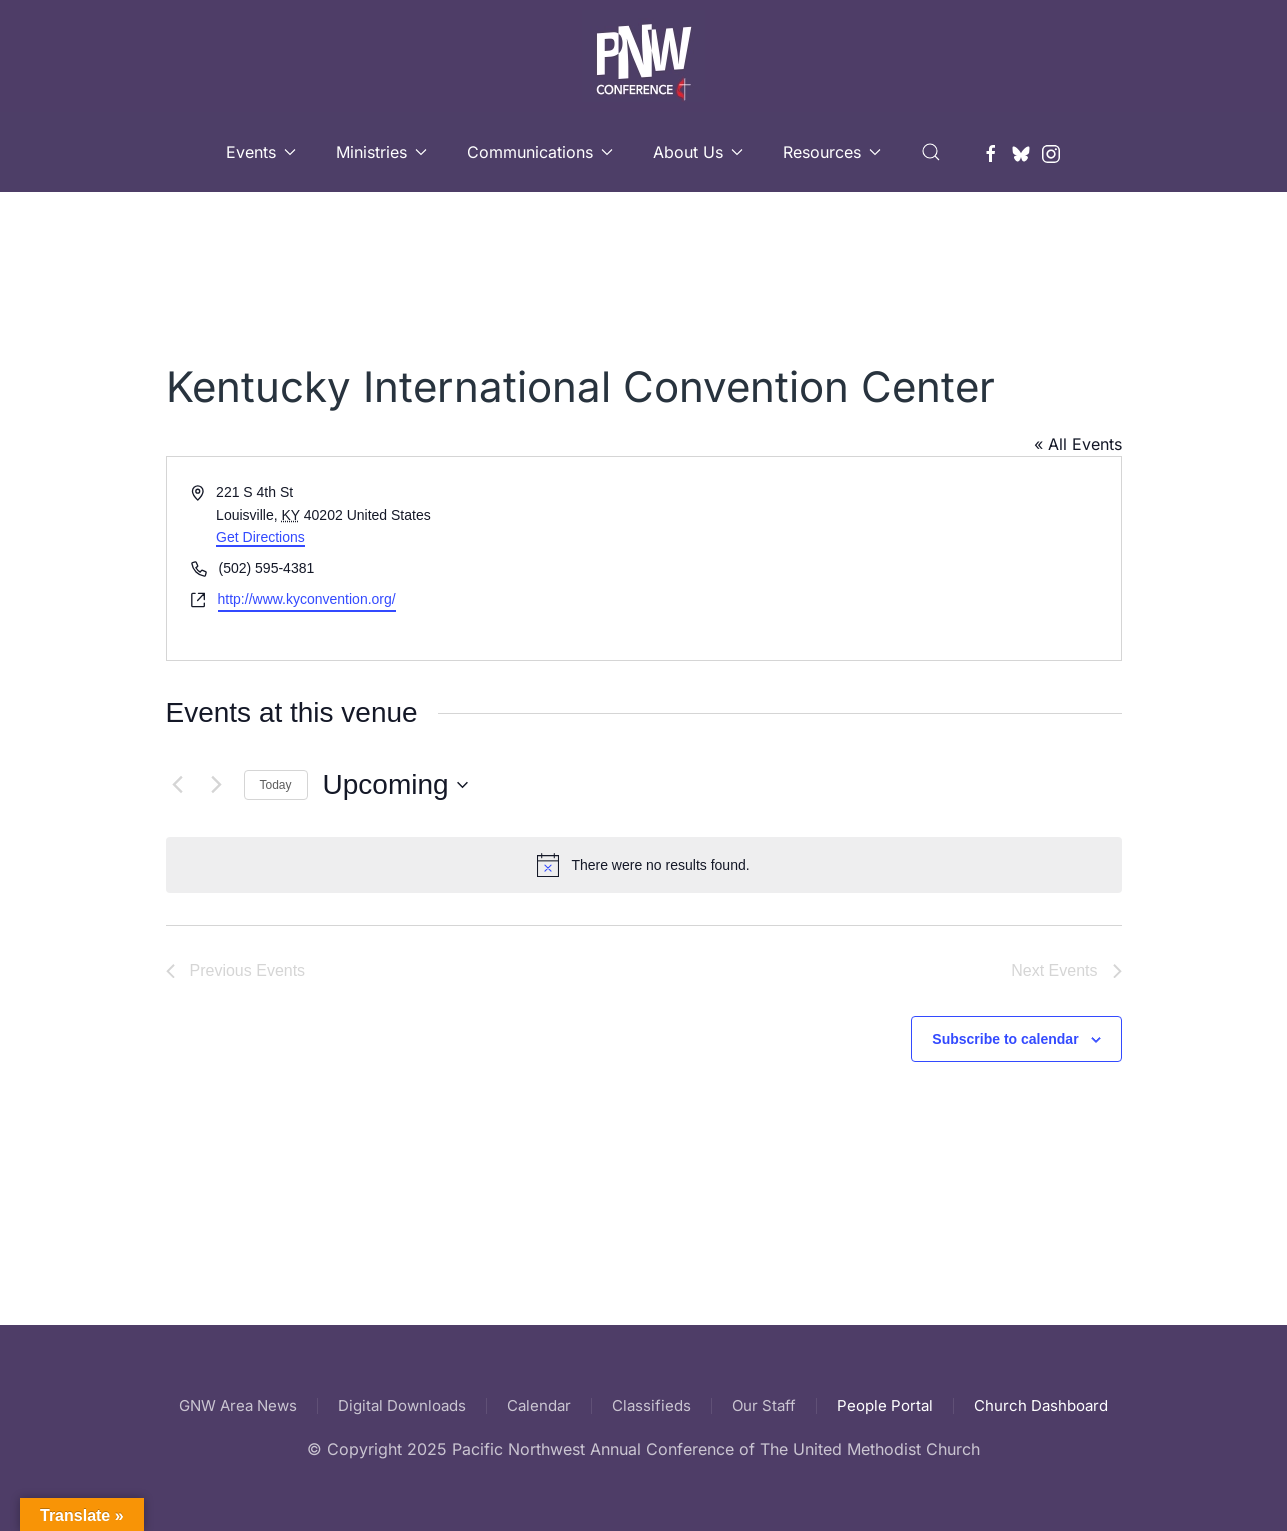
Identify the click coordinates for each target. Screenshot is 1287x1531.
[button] (931, 152)
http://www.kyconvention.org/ (307, 599)
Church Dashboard (1041, 1405)
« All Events (1078, 444)
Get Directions (260, 537)
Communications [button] (540, 152)
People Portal (885, 1405)
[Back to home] (643, 56)
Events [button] (261, 152)
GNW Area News (238, 1405)
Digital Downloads (402, 1405)
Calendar (539, 1405)
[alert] (644, 865)
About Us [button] (698, 152)
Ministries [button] (381, 152)
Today (276, 785)
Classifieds (651, 1405)
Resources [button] (832, 152)
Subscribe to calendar (1005, 1039)
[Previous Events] (178, 785)
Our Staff (764, 1405)
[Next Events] (217, 785)
